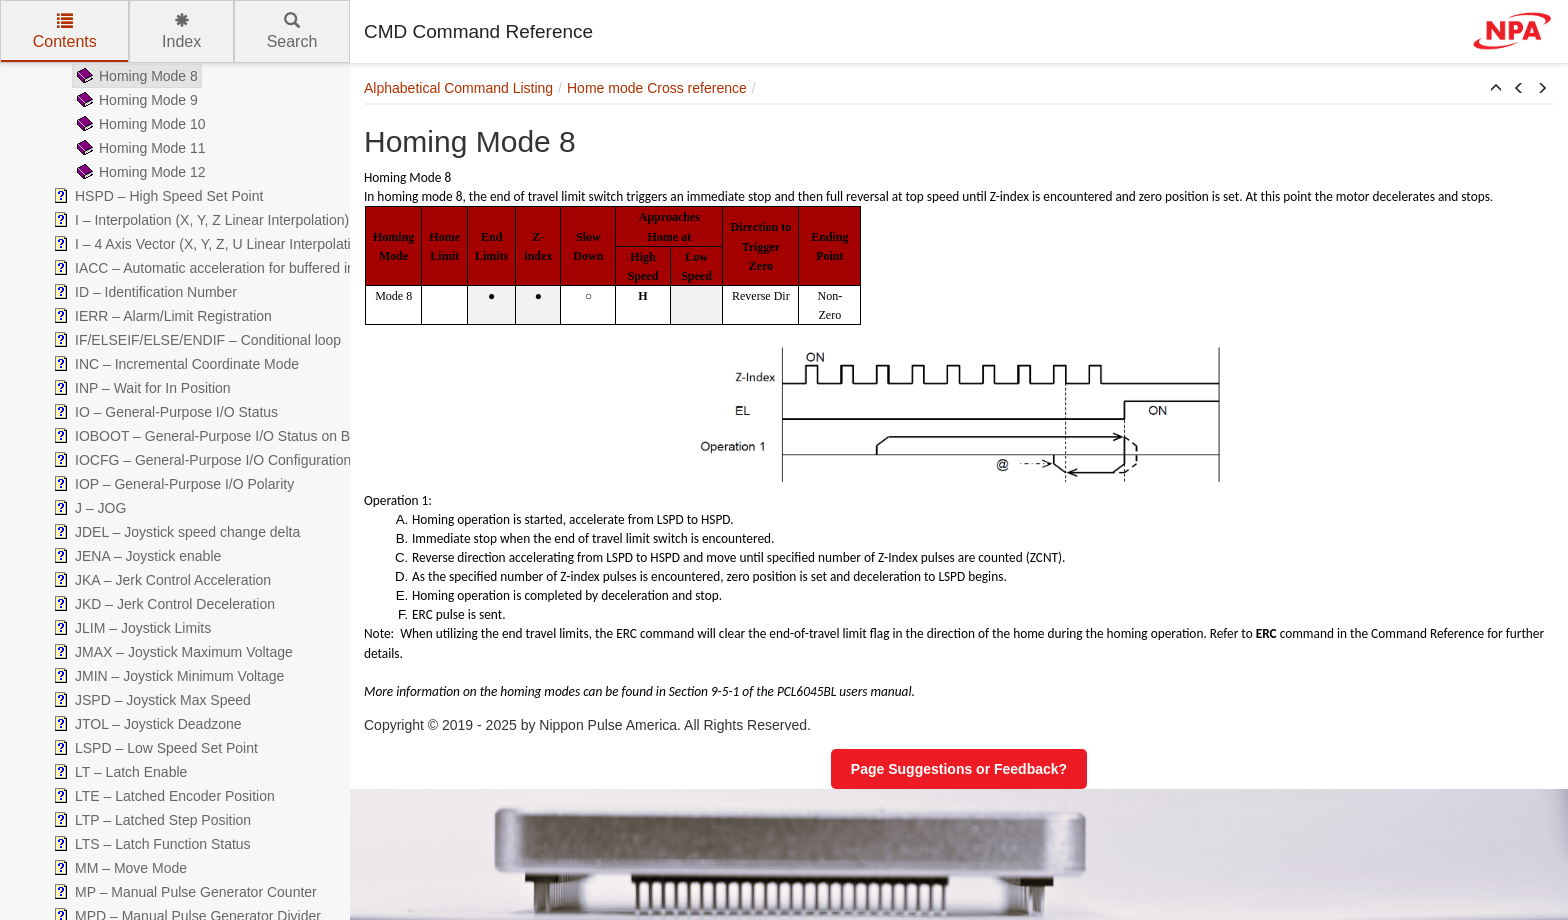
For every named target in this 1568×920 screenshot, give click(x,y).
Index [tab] (181, 31)
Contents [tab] (65, 31)
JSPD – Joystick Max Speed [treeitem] (150, 700)
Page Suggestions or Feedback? (959, 769)
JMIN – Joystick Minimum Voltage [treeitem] (166, 676)
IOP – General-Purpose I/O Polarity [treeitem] (171, 484)
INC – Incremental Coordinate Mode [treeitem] (174, 364)
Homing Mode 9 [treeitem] (135, 100)
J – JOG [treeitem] (87, 508)
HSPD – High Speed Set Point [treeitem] (156, 196)
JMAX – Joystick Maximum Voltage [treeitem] (171, 652)
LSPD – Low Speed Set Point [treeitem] (153, 748)
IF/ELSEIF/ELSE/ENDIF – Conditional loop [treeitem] (195, 340)
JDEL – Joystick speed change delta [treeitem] (174, 532)
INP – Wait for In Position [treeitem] (140, 388)
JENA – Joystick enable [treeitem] (135, 556)
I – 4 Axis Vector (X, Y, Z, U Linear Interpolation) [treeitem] (210, 244)
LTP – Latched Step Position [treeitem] (150, 820)
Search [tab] (292, 31)
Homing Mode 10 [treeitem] (139, 124)
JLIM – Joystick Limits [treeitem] (130, 628)
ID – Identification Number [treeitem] (143, 292)
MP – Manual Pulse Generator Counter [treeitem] (183, 892)
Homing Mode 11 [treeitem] (139, 148)
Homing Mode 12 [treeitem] (139, 172)
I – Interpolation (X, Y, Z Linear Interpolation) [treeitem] (199, 220)
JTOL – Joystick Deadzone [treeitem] (145, 724)
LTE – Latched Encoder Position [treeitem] (162, 796)
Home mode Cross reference (657, 88)
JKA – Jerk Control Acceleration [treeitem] (160, 580)
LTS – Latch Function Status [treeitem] (150, 844)
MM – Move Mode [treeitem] (118, 868)
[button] (1496, 89)
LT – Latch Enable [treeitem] (118, 772)
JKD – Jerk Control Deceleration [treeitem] (162, 604)
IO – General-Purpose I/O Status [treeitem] (163, 412)
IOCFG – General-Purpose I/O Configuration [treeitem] (200, 460)
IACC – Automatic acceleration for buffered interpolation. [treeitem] (236, 268)
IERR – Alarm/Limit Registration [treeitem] (160, 316)
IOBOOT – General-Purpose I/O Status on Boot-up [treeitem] (219, 436)
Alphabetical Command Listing (458, 88)
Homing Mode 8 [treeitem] (135, 76)
